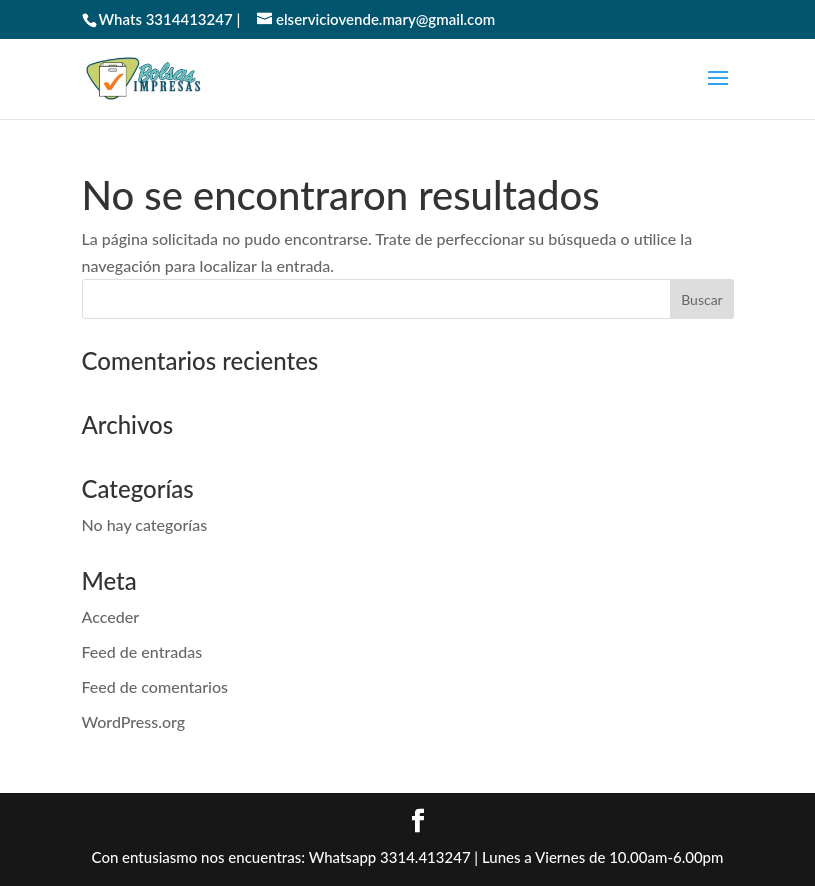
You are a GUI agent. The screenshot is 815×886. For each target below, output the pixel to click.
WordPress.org (134, 721)
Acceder (111, 616)
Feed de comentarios (155, 686)
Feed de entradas (142, 651)
